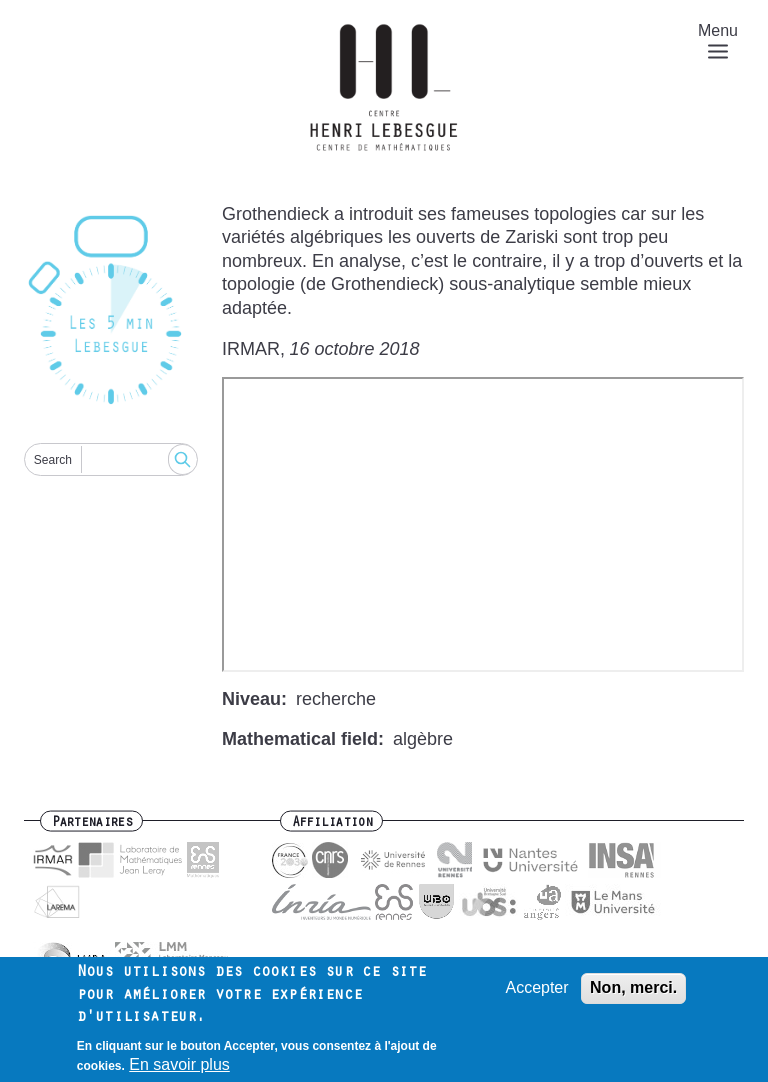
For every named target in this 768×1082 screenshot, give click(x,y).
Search (53, 460)
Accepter (536, 987)
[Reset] (111, 312)
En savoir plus (179, 1064)
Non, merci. (633, 987)
